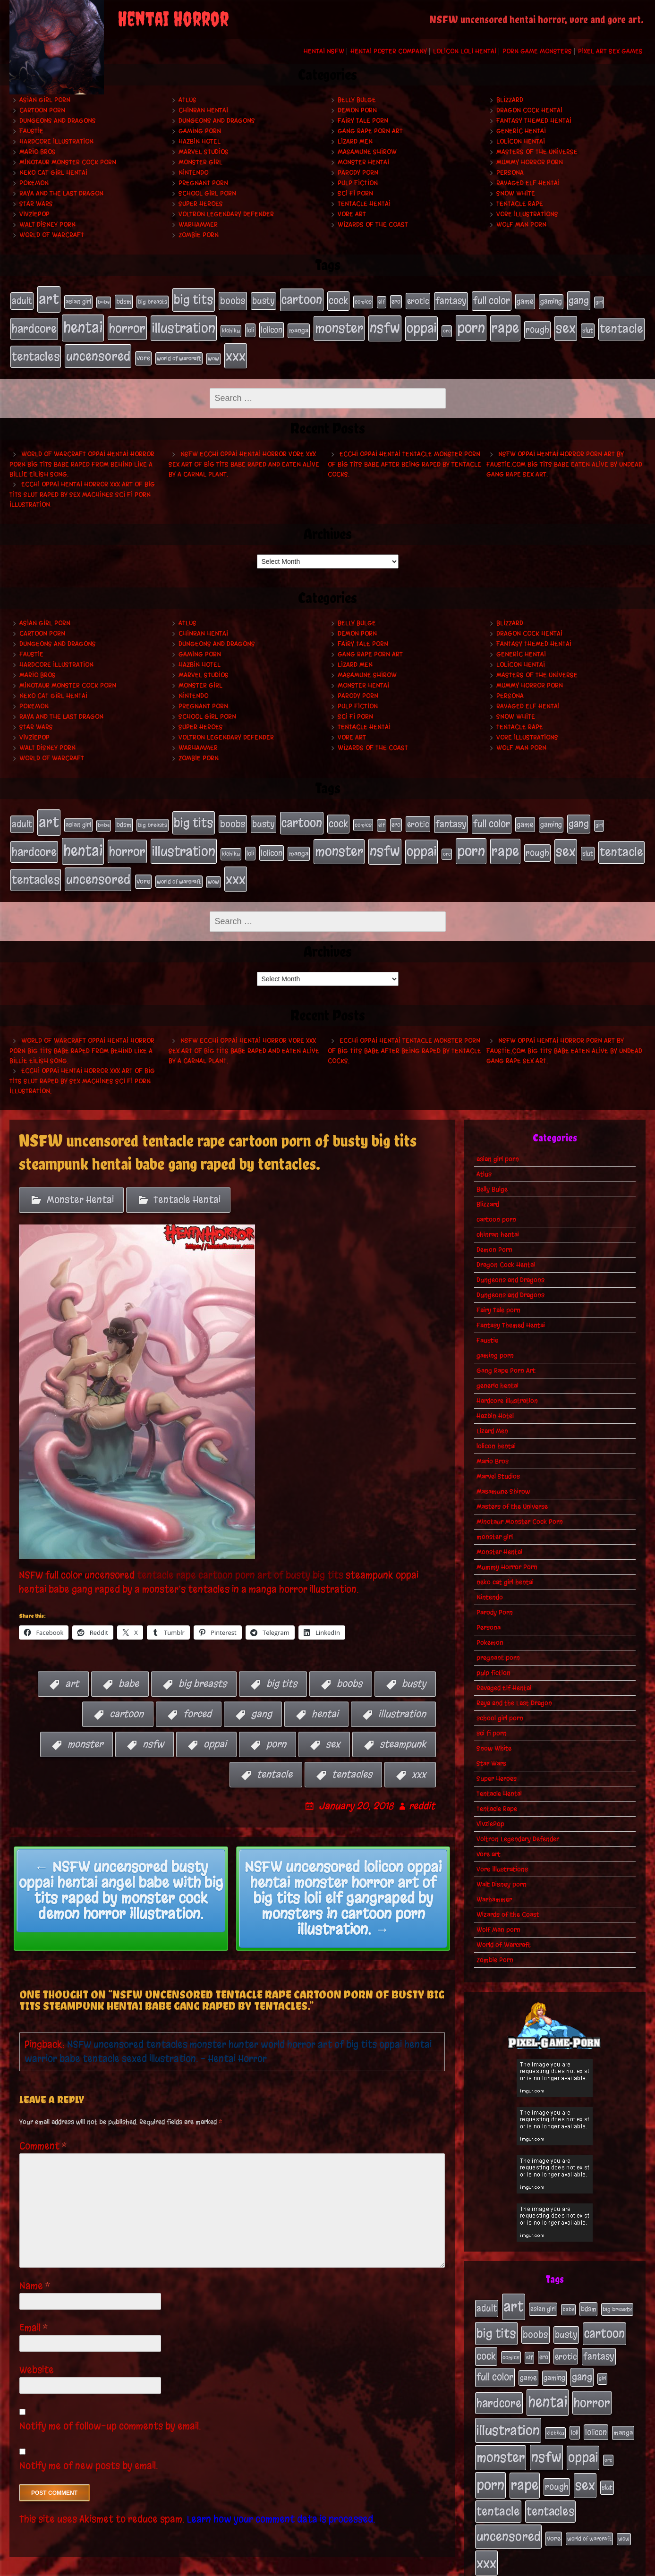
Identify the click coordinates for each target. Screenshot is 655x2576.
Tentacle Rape (519, 203)
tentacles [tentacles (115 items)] (36, 348)
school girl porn (207, 193)
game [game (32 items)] (525, 300)
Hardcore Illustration (56, 141)
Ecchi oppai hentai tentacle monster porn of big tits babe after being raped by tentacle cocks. (404, 454)
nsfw (153, 1725)
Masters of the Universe (537, 151)
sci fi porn (355, 193)
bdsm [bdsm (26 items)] (123, 300)
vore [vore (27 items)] (143, 350)
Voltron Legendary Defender (226, 214)
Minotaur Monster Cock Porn (67, 162)
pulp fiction (358, 183)
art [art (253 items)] (49, 298)
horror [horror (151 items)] (127, 323)
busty (414, 1665)
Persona (510, 172)
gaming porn (200, 131)
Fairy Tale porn (363, 120)
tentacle (274, 1756)
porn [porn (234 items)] (471, 323)
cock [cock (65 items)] (338, 299)
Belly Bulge (357, 99)
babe (129, 1665)
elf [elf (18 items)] (381, 300)
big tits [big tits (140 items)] (193, 298)
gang (261, 1695)
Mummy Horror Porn (529, 162)
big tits (281, 1665)
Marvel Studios (204, 151)
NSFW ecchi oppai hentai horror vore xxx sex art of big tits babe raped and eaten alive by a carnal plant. (244, 454)
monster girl (200, 162)
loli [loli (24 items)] (250, 326)
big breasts (203, 1665)
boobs (349, 1665)
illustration (402, 1695)
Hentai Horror (173, 18)
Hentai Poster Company (388, 51)
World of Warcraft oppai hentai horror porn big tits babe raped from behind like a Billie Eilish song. (81, 454)
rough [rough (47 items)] (537, 325)
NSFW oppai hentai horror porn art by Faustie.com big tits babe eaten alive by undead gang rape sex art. (564, 454)
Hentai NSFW (324, 51)
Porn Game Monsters (537, 51)
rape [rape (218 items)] (505, 323)
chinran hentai (203, 110)
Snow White (515, 193)
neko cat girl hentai (53, 172)
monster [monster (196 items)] (339, 323)
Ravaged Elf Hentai (528, 183)
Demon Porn (357, 110)
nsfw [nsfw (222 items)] (385, 323)
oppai (215, 1725)
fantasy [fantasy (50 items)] (451, 299)
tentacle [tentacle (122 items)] (621, 324)
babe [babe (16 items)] (104, 300)
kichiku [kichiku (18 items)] (231, 326)
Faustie (31, 131)
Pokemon (34, 183)
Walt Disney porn (47, 224)
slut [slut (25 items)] (587, 325)
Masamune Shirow (367, 151)
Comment (43, 2127)
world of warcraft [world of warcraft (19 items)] (179, 350)
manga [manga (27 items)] (298, 325)
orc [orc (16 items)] (447, 326)
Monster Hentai (363, 162)
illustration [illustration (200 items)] (183, 323)
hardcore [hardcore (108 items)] (34, 324)
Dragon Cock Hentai (529, 110)
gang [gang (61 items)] (579, 299)
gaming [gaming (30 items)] (551, 300)
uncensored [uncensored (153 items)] (98, 348)
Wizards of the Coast (373, 224)
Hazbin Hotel (200, 141)
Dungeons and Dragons (57, 120)
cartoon (127, 1695)
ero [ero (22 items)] (395, 300)
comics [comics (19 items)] (363, 300)
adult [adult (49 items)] (22, 299)
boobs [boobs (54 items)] (233, 299)
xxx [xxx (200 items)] (236, 348)
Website (36, 2351)
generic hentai (521, 131)
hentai (325, 1695)
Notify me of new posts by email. (88, 2447)
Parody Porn (358, 172)
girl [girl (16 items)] (599, 300)
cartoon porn (42, 110)
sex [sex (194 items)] (566, 323)
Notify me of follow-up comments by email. (110, 2407)
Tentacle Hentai (364, 203)
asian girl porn (44, 99)
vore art (352, 214)
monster (85, 1725)
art (72, 1665)
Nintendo (193, 172)
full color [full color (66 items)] (491, 299)
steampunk (403, 1725)
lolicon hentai (520, 141)
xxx (419, 1756)
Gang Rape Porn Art (370, 131)
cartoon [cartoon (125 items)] (301, 298)
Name (35, 2267)
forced (197, 1695)
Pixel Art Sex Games (610, 51)
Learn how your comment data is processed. (281, 2500)
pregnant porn (203, 183)
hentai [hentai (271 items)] (82, 323)
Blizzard (509, 99)
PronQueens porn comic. (602, 2566)
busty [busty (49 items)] (263, 299)
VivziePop (34, 214)
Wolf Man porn (521, 224)
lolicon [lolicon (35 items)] (271, 325)
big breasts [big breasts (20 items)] (152, 300)
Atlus (187, 99)
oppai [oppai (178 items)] (421, 323)
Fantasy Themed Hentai (533, 120)
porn (276, 1725)
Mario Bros (37, 151)
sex (333, 1725)
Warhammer (198, 224)
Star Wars (36, 203)
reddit (422, 1787)
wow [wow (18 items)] (213, 350)
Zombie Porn (199, 234)
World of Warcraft (51, 234)
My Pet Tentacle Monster (404, 2566)
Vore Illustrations (527, 214)
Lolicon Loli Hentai (464, 51)
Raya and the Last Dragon (61, 193)
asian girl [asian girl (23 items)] (78, 300)
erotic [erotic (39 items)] (418, 299)
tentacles (352, 1756)
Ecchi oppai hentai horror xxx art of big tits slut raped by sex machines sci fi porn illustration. (82, 485)
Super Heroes (201, 203)
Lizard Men (355, 141)
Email (33, 2309)
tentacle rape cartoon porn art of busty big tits (240, 1556)
